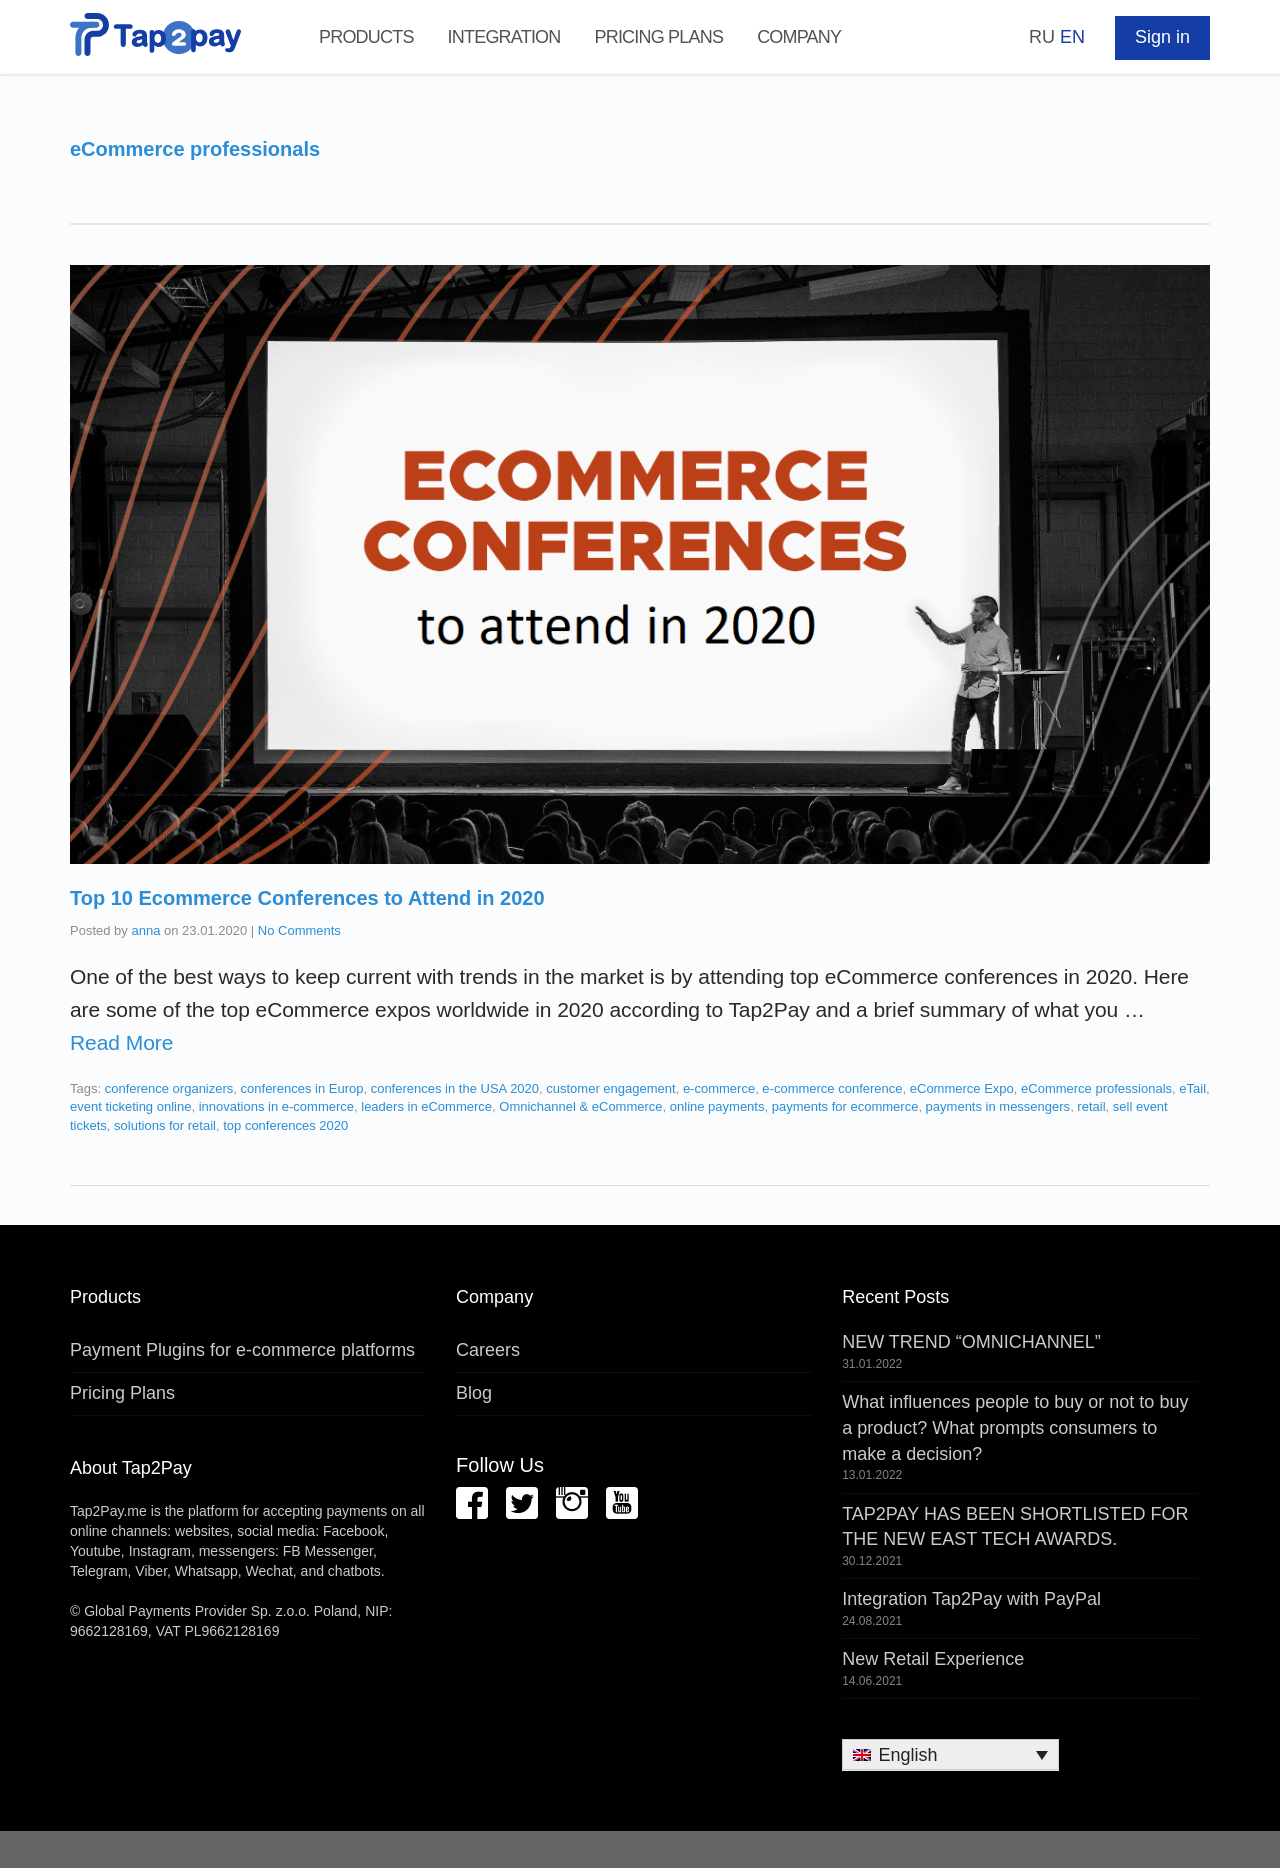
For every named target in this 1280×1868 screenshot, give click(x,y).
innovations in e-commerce (276, 1106)
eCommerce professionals (1096, 1088)
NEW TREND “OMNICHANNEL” (971, 1342)
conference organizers (169, 1088)
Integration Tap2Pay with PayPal (971, 1599)
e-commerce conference (832, 1088)
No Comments (299, 930)
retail (1091, 1106)
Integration (504, 37)
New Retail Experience (933, 1659)
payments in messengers (998, 1106)
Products (366, 37)
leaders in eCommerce (426, 1106)
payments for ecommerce (845, 1106)
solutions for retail (165, 1125)
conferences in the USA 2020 (455, 1088)
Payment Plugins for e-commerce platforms (242, 1350)
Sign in (1162, 37)
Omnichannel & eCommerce (580, 1106)
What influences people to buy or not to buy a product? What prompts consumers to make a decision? (1015, 1427)
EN (1072, 37)
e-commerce (719, 1088)
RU (1042, 37)
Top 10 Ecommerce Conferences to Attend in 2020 (307, 898)
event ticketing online (130, 1106)
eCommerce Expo (962, 1088)
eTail (1192, 1088)
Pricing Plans (658, 37)
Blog (474, 1393)
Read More (121, 1042)
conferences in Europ (302, 1088)
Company (799, 37)
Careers (488, 1350)
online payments (717, 1106)
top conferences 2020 (285, 1125)
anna (145, 930)
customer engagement (610, 1088)
